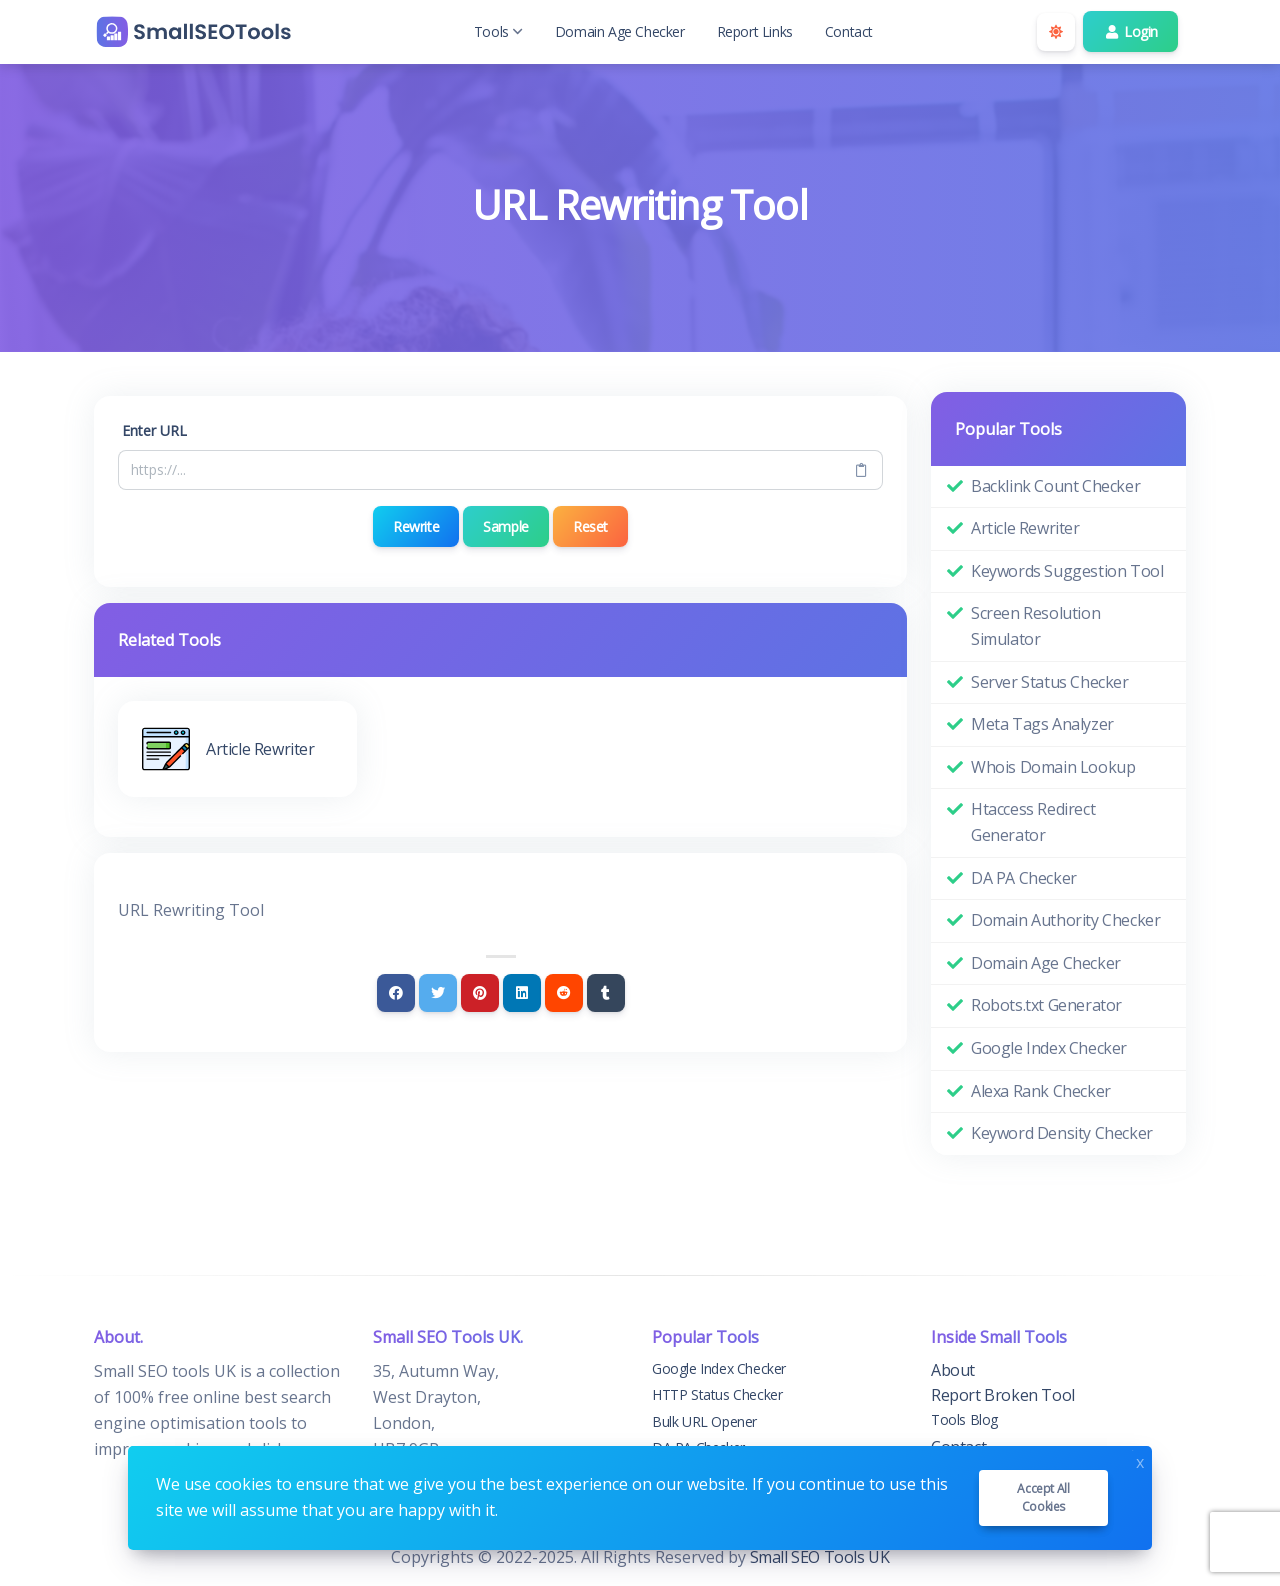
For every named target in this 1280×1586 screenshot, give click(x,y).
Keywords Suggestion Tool (1067, 571)
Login (1130, 31)
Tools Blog (964, 1419)
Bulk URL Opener (704, 1421)
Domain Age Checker (620, 31)
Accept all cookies (1043, 1497)
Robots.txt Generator (1046, 1005)
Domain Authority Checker (1065, 920)
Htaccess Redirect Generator (1033, 822)
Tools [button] (498, 31)
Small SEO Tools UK (820, 1557)
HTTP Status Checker (717, 1394)
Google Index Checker (1049, 1048)
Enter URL (154, 430)
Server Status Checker (1050, 682)
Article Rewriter (1025, 528)
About (953, 1370)
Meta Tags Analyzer (1042, 724)
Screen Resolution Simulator (1035, 626)
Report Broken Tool (1003, 1395)
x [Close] (1140, 1460)
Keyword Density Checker (1062, 1133)
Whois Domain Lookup (1053, 767)
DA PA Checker (1024, 878)
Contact (849, 31)
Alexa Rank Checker (1041, 1091)
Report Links (755, 31)
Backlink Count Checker (1055, 486)
